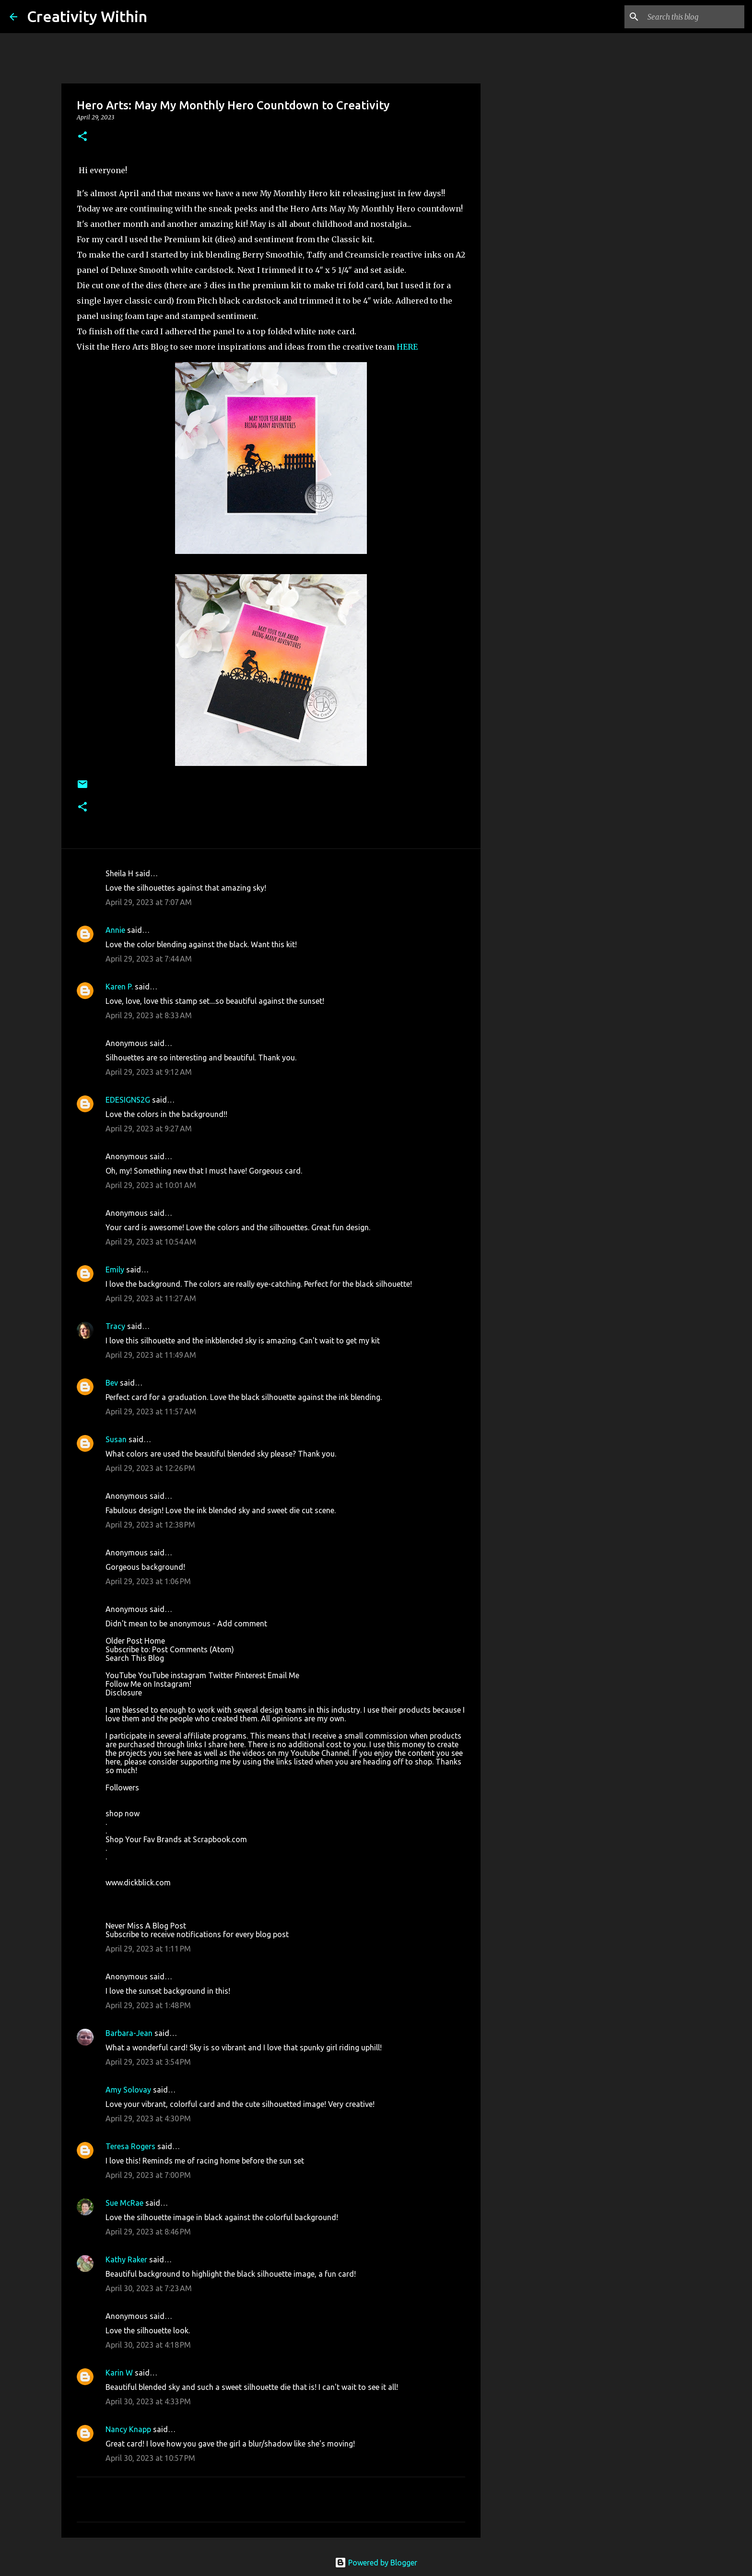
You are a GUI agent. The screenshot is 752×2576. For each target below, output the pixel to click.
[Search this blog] (694, 16)
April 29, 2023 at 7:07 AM (149, 902)
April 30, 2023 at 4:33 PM (148, 2401)
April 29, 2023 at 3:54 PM (148, 2062)
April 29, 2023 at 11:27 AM (151, 1298)
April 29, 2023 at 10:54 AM (151, 1241)
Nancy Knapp (128, 2429)
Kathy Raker (126, 2259)
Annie (115, 930)
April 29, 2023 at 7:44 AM (149, 958)
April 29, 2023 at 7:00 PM (148, 2175)
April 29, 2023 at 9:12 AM (149, 1072)
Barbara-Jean (129, 2033)
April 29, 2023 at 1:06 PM (148, 1581)
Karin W (119, 2372)
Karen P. (119, 986)
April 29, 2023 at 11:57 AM (151, 1411)
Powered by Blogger (376, 2562)
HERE (407, 347)
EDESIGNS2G (128, 1099)
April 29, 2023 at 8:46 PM (148, 2231)
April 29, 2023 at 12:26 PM (150, 1468)
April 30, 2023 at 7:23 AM (149, 2288)
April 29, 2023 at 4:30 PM (148, 2118)
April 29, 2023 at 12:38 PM (150, 1524)
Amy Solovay (128, 2089)
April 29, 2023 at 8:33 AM (149, 1015)
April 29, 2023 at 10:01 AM (151, 1185)
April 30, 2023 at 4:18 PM (148, 2345)
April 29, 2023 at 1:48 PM (148, 2005)
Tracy (115, 1326)
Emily (115, 1269)
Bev (112, 1382)
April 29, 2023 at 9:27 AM (149, 1128)
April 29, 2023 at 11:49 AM (151, 1355)
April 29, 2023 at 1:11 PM (148, 1948)
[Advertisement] (529, 414)
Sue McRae (124, 2203)
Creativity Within (87, 16)
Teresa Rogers (130, 2146)
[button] (82, 136)
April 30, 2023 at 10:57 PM (150, 2458)
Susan (116, 1439)
